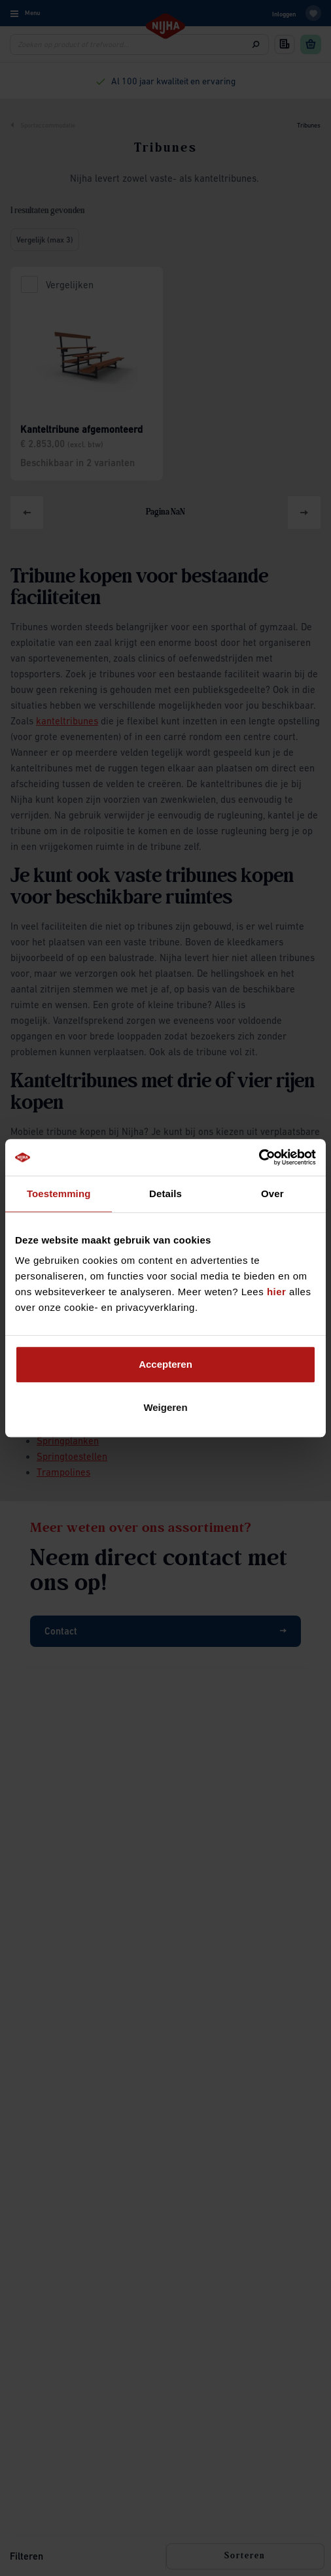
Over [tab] (272, 1193)
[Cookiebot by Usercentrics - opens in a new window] (258, 1157)
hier (277, 1291)
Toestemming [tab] (59, 1193)
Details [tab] (165, 1193)
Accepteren (165, 1364)
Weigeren (165, 1407)
